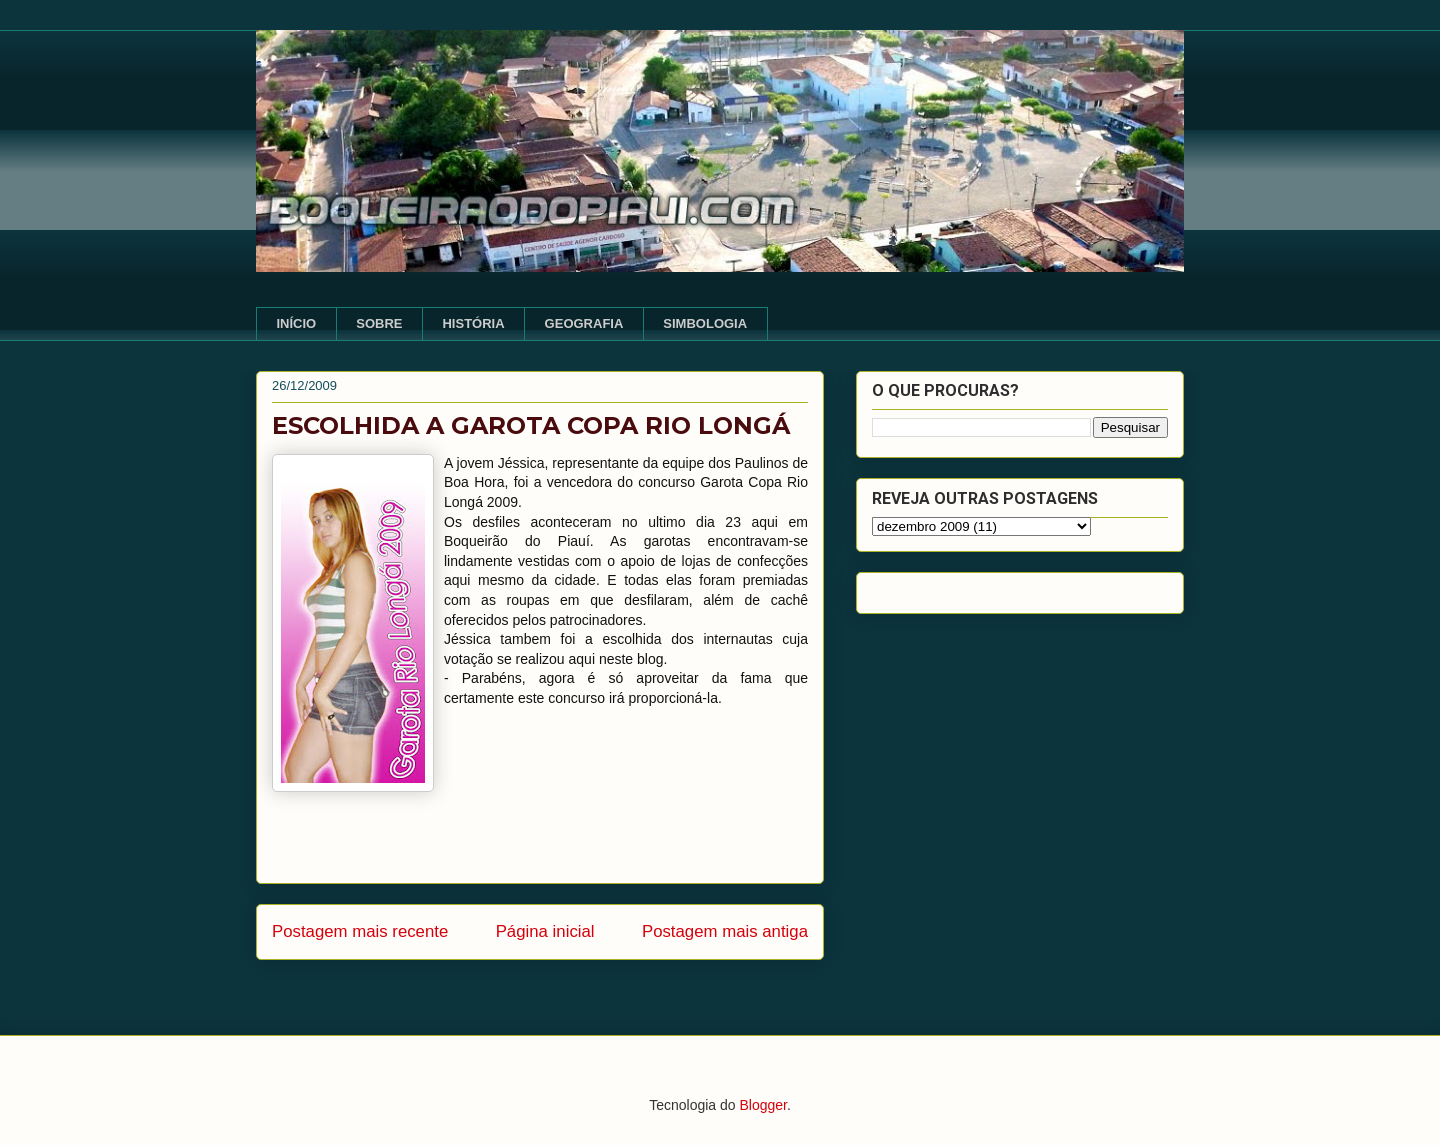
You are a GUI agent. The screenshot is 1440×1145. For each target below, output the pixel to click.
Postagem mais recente (360, 931)
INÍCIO (297, 323)
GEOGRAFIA (584, 323)
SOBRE (379, 323)
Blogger (762, 1105)
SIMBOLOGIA (705, 323)
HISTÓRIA (473, 323)
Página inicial (545, 931)
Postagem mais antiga (725, 931)
